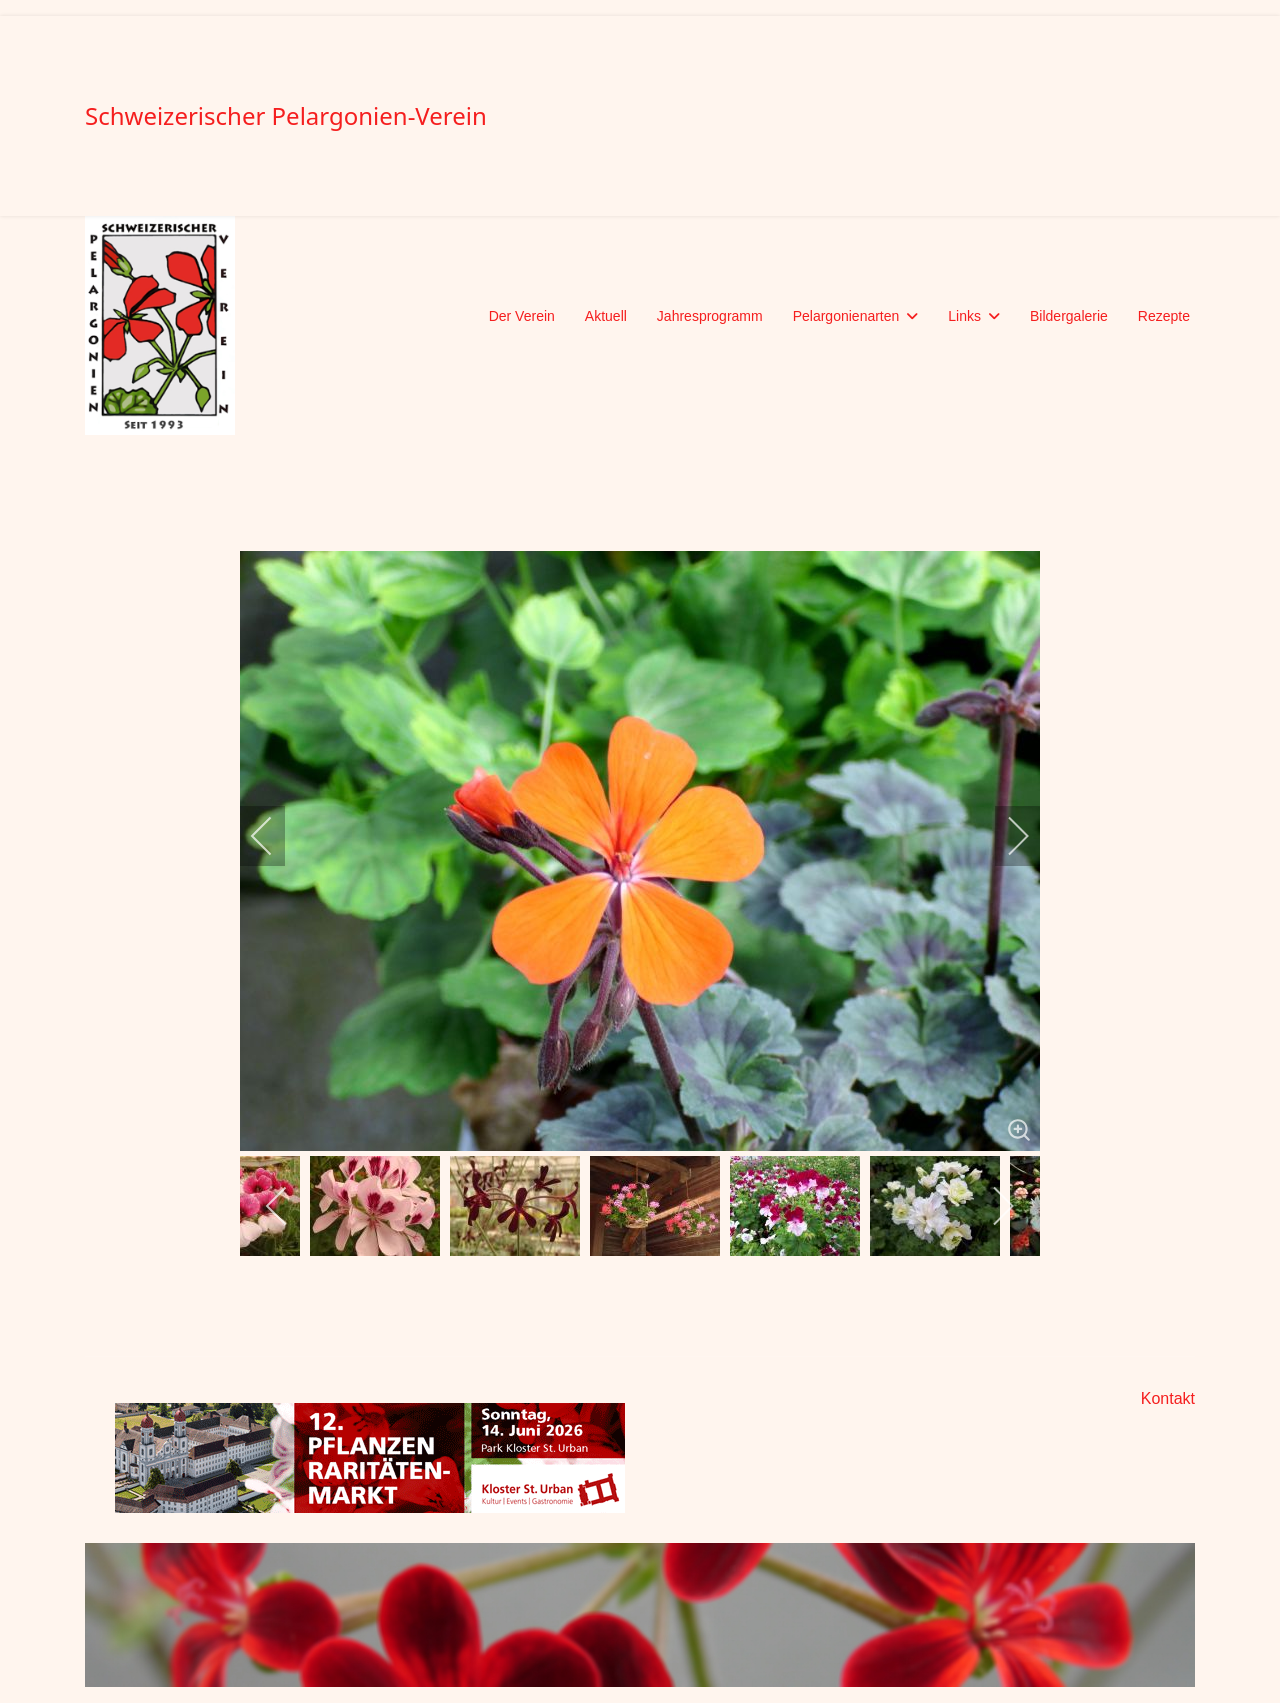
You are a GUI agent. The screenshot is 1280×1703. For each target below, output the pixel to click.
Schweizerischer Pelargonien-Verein (286, 116)
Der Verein (522, 316)
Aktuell (606, 316)
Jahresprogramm (710, 316)
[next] (1005, 836)
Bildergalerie (1069, 316)
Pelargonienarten (846, 316)
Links (964, 316)
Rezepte (1164, 316)
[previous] (275, 836)
